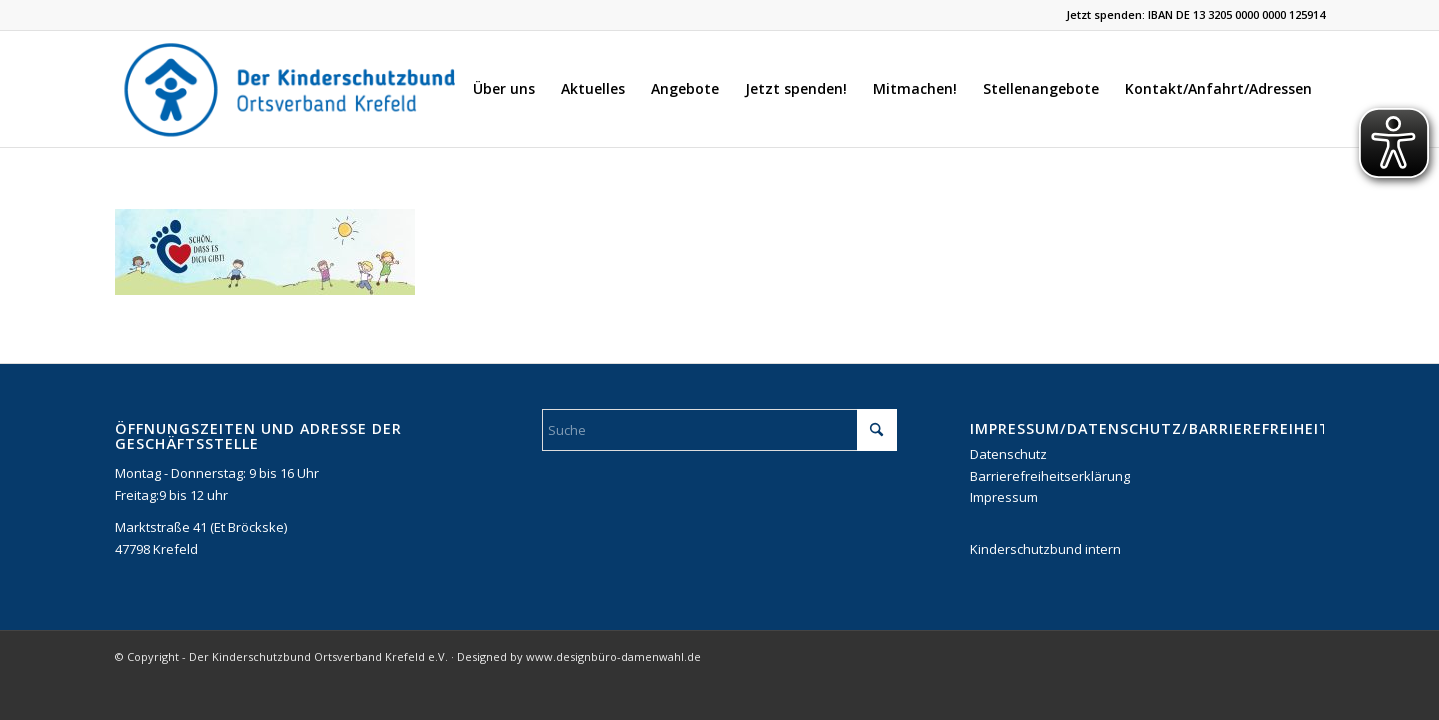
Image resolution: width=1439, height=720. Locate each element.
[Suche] (719, 430)
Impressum (1004, 497)
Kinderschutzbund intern (1045, 549)
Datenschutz (1008, 454)
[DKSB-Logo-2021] (292, 89)
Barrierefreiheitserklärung (1050, 476)
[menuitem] (504, 89)
